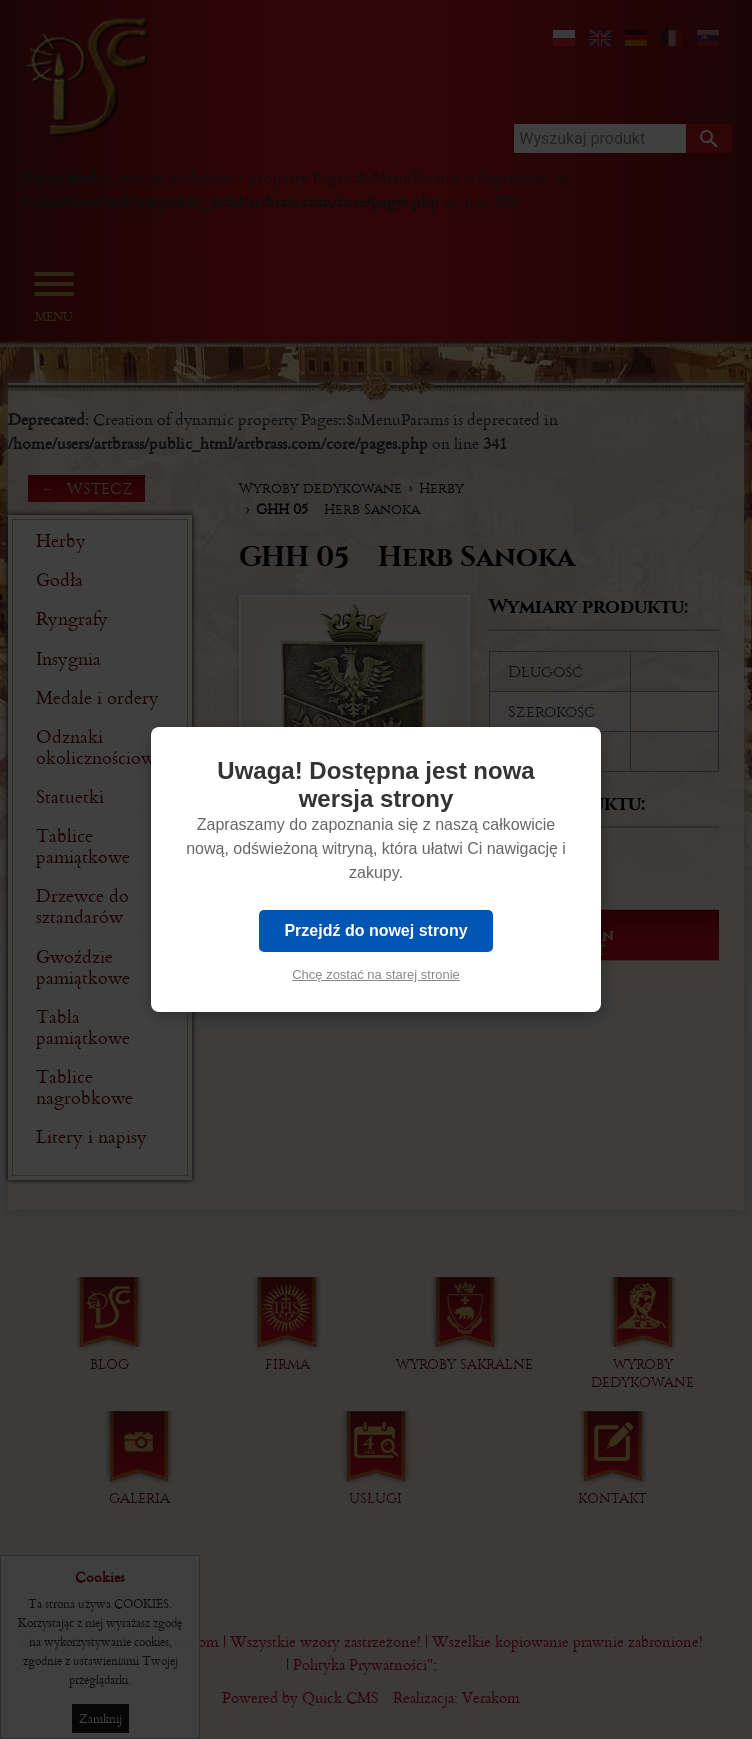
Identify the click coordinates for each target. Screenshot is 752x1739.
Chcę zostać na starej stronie (376, 974)
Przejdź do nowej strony (375, 930)
